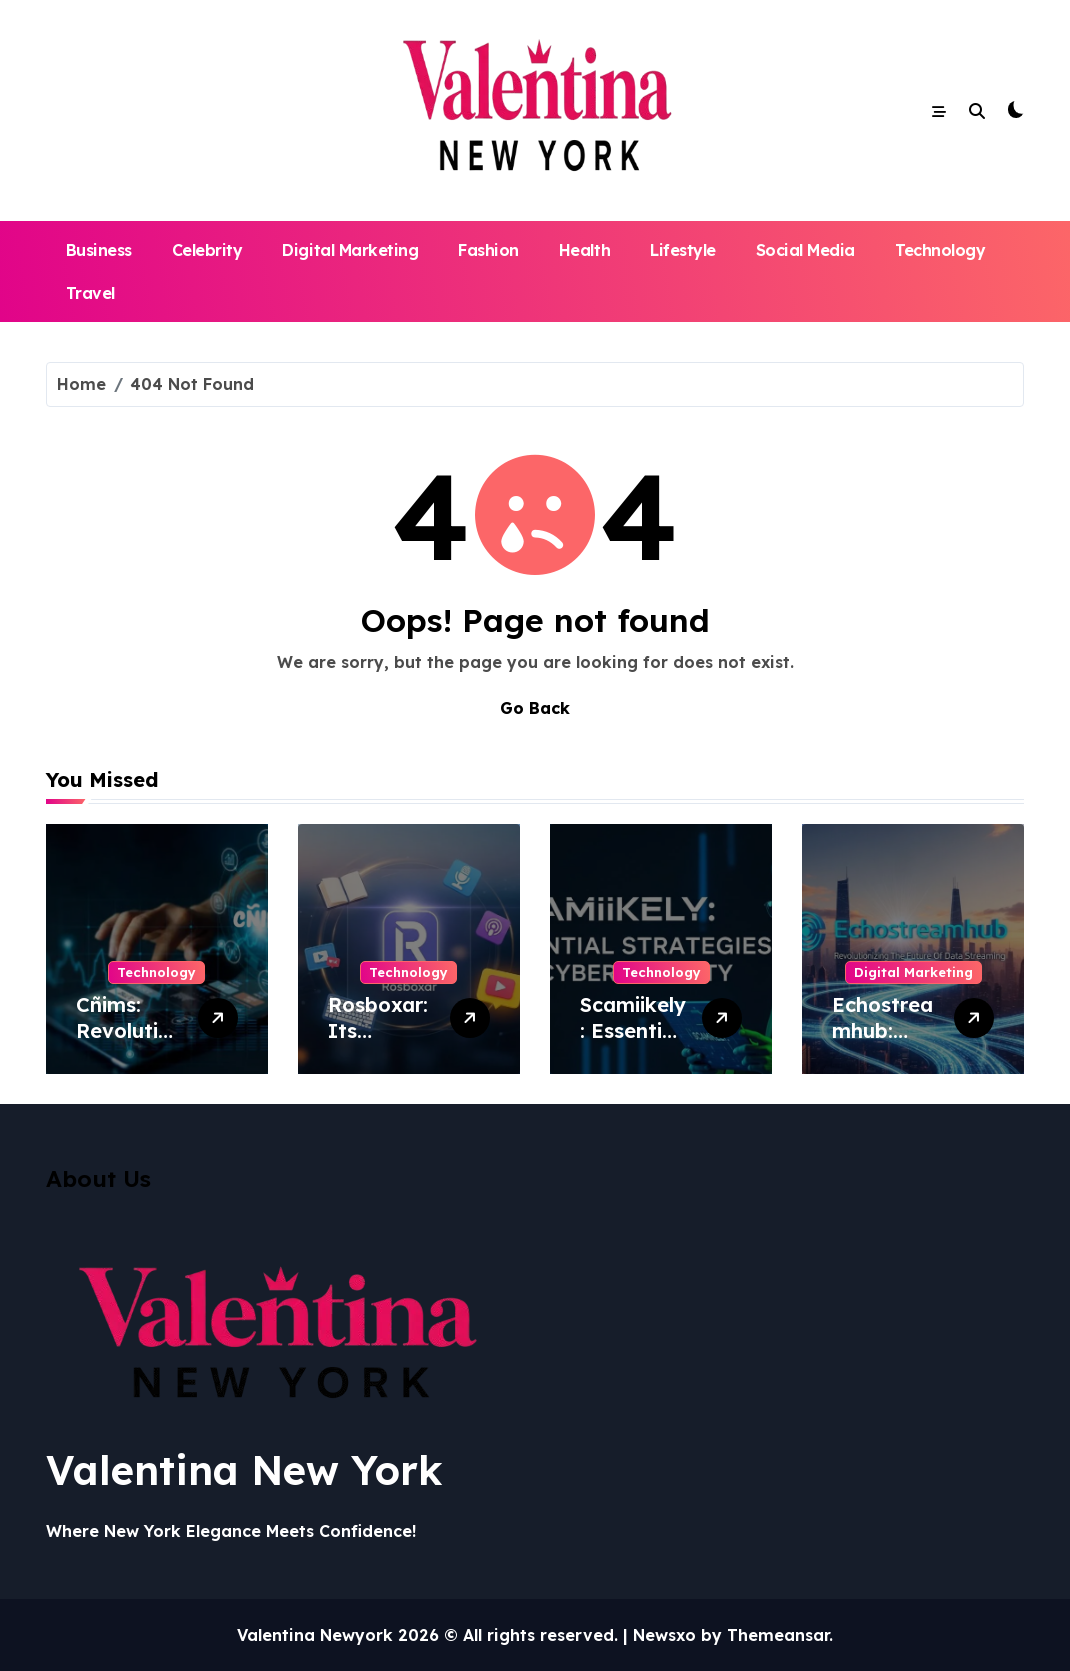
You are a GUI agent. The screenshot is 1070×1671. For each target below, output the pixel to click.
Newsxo (664, 1635)
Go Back (535, 708)
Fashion (488, 250)
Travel (90, 293)
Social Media (805, 250)
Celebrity (207, 250)
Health (584, 250)
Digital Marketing (350, 250)
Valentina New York (244, 1470)
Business (99, 250)
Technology (940, 250)
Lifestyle (683, 250)
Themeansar (778, 1635)
